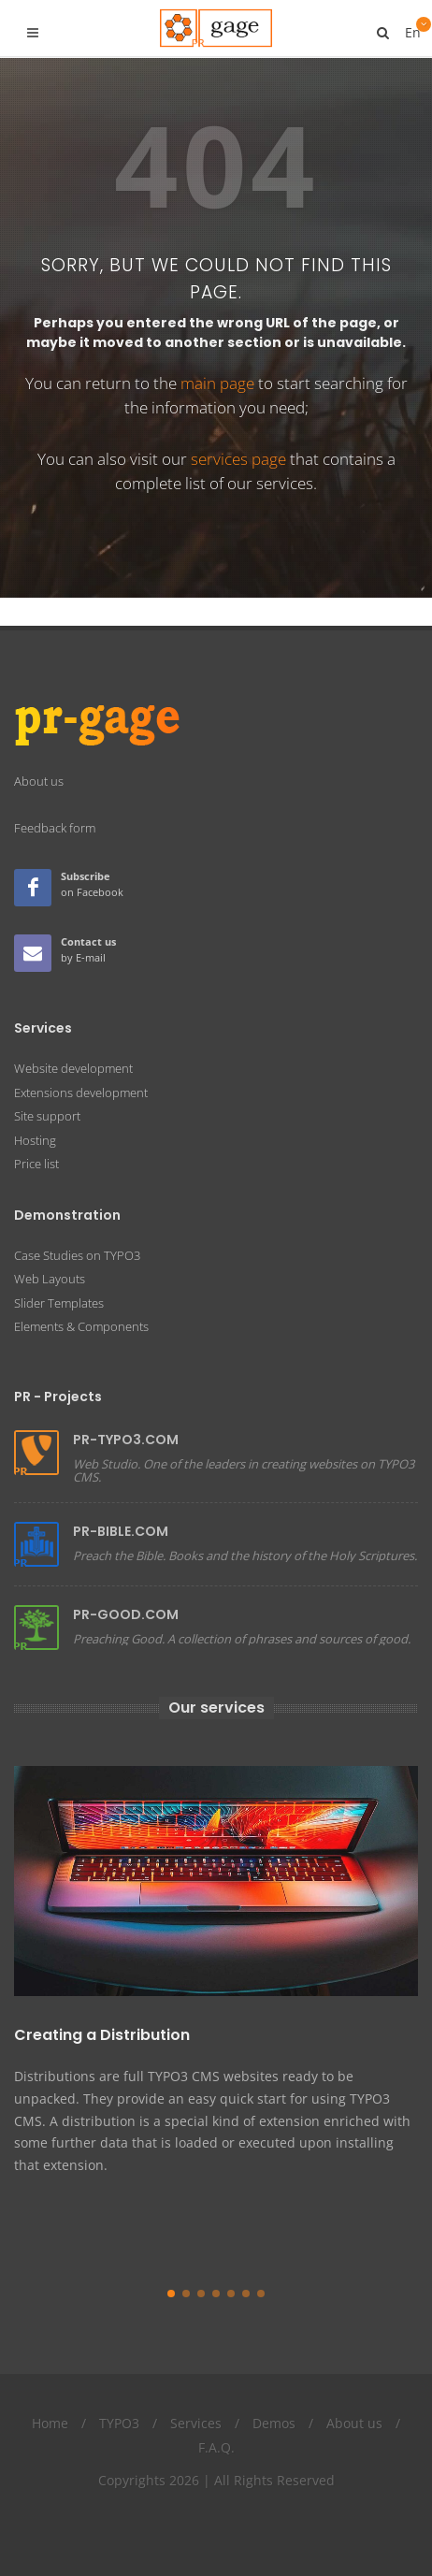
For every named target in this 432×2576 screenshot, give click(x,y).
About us (354, 2396)
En (411, 25)
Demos (273, 2396)
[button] (171, 2266)
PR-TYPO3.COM (126, 1411)
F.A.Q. (216, 2419)
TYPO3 (119, 2396)
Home (50, 2396)
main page (217, 383)
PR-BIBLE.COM (120, 1503)
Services (196, 2396)
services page (238, 459)
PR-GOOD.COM (126, 1586)
